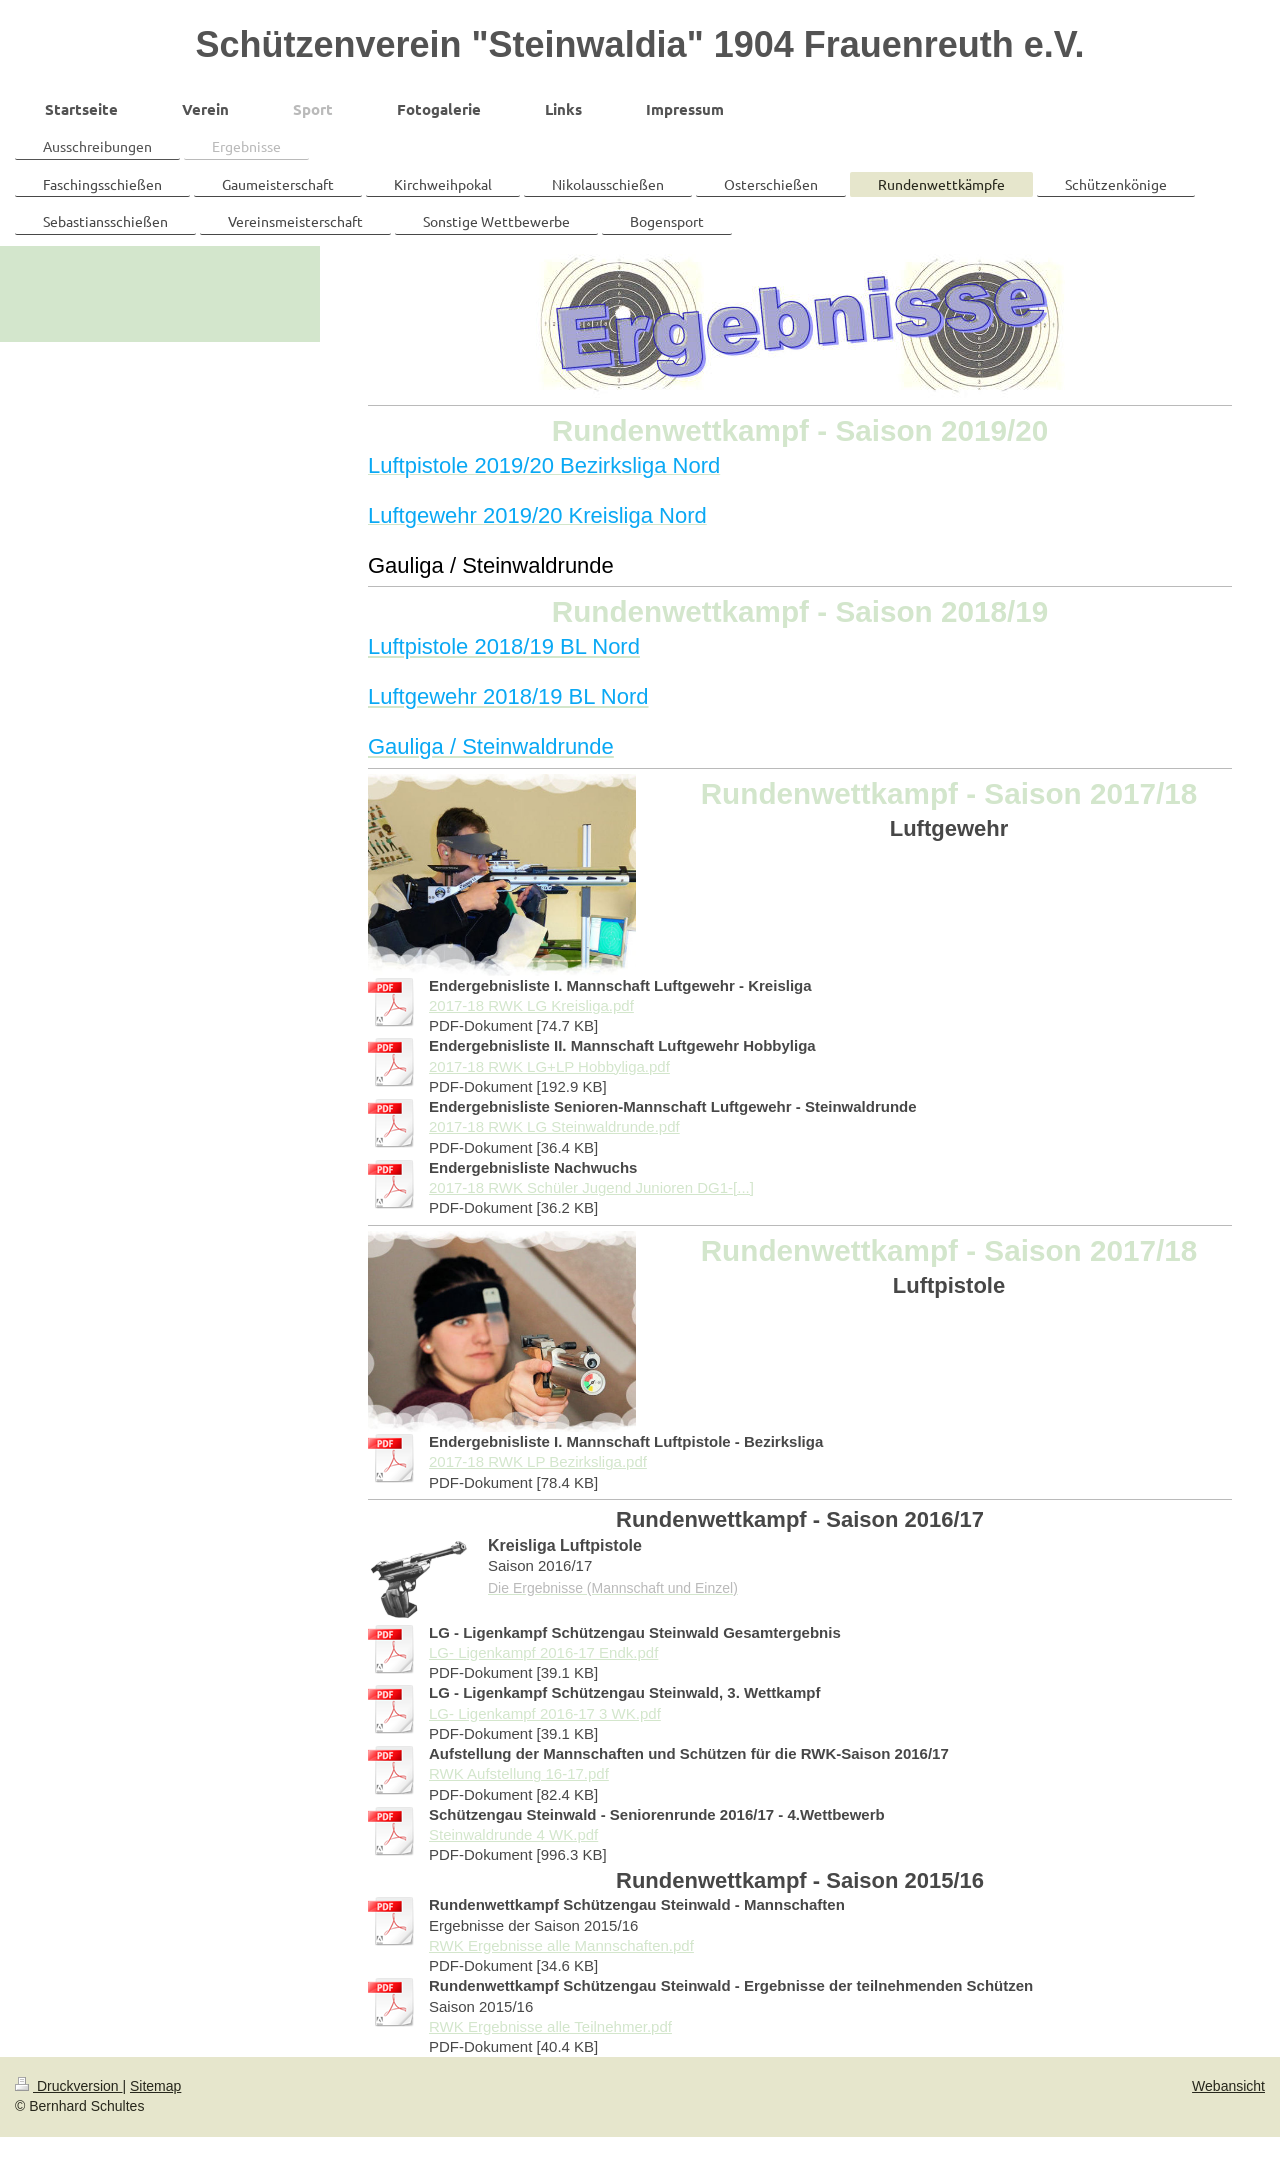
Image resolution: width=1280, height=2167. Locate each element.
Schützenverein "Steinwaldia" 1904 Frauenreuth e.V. (639, 44)
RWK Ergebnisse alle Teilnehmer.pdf (550, 2026)
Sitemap (155, 2086)
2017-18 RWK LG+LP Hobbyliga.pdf (549, 1066)
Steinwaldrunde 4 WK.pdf (513, 1834)
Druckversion (68, 2086)
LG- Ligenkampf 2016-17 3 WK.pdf (545, 1713)
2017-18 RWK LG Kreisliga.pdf (531, 1005)
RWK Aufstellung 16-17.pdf (519, 1773)
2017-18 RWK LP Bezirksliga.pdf (538, 1461)
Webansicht (1228, 2086)
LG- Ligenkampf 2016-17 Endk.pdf (543, 1652)
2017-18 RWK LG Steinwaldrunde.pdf (554, 1126)
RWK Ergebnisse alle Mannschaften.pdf (561, 1945)
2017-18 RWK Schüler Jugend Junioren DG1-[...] (591, 1187)
